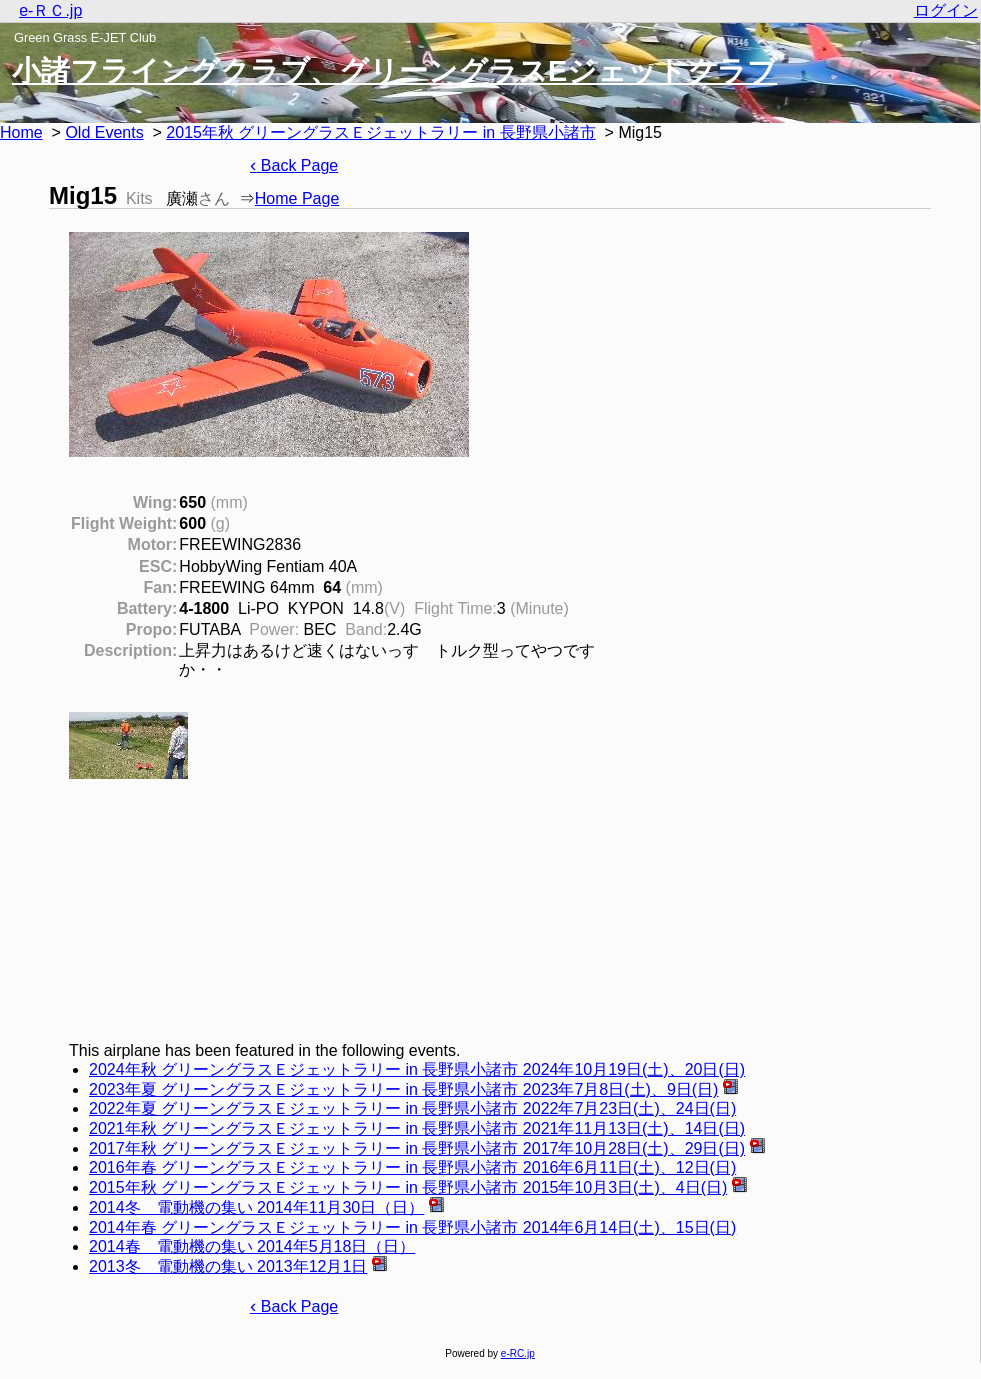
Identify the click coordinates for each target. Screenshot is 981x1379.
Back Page (294, 165)
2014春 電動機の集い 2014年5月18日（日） (252, 1246)
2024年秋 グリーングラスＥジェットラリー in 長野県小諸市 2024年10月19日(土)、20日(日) (417, 1069)
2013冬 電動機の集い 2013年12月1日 (228, 1266)
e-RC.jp (518, 1353)
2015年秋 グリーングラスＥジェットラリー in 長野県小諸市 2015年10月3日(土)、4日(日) (408, 1187)
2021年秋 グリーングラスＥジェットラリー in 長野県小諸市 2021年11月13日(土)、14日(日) (417, 1128)
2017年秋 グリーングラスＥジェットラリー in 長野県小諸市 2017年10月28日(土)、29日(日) (417, 1148)
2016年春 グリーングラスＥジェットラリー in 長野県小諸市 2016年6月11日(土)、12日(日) (412, 1167)
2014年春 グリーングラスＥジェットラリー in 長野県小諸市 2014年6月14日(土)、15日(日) (412, 1227)
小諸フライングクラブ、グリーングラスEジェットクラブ (394, 71)
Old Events (104, 132)
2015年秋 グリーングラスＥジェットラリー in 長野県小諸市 (380, 132)
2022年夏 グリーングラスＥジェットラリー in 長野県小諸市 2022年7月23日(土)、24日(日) (412, 1108)
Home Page (297, 198)
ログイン (946, 10)
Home (21, 132)
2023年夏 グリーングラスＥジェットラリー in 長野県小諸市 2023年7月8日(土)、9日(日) (403, 1089)
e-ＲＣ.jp (50, 10)
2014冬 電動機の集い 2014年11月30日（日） (256, 1207)
